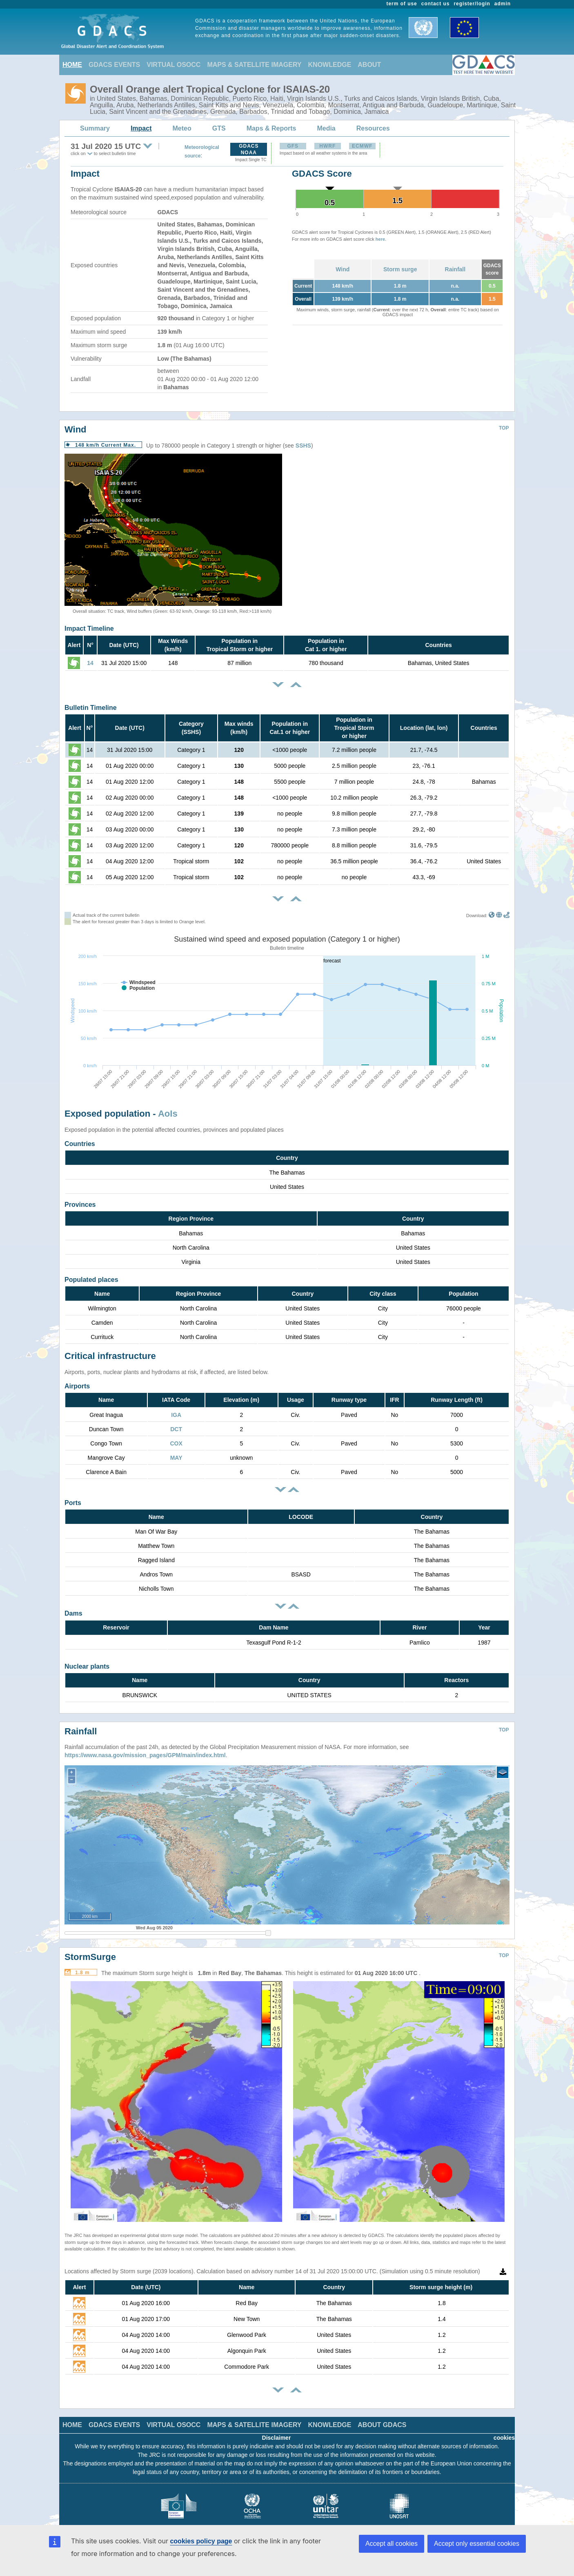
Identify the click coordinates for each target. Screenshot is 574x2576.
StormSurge (90, 1945)
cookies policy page (201, 2541)
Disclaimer (276, 2425)
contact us (435, 4)
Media (326, 128)
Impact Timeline (89, 628)
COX (176, 1443)
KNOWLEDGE (330, 64)
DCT (176, 1429)
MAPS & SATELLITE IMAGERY (254, 64)
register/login (472, 4)
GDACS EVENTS (114, 64)
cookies (504, 2425)
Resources (373, 128)
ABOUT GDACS (382, 2412)
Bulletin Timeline (91, 707)
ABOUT (369, 64)
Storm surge (400, 269)
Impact (141, 128)
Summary (95, 128)
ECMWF (362, 146)
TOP (504, 428)
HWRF (327, 146)
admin (502, 4)
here (380, 239)
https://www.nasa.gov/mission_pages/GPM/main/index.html (145, 1743)
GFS (292, 146)
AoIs (168, 1113)
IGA (176, 1415)
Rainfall (455, 269)
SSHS (303, 445)
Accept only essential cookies (476, 2543)
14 (90, 663)
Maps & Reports (271, 128)
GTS (219, 128)
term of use (402, 4)
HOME (72, 64)
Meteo (182, 128)
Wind (342, 269)
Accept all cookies (391, 2543)
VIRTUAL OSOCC (173, 64)
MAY (176, 1457)
